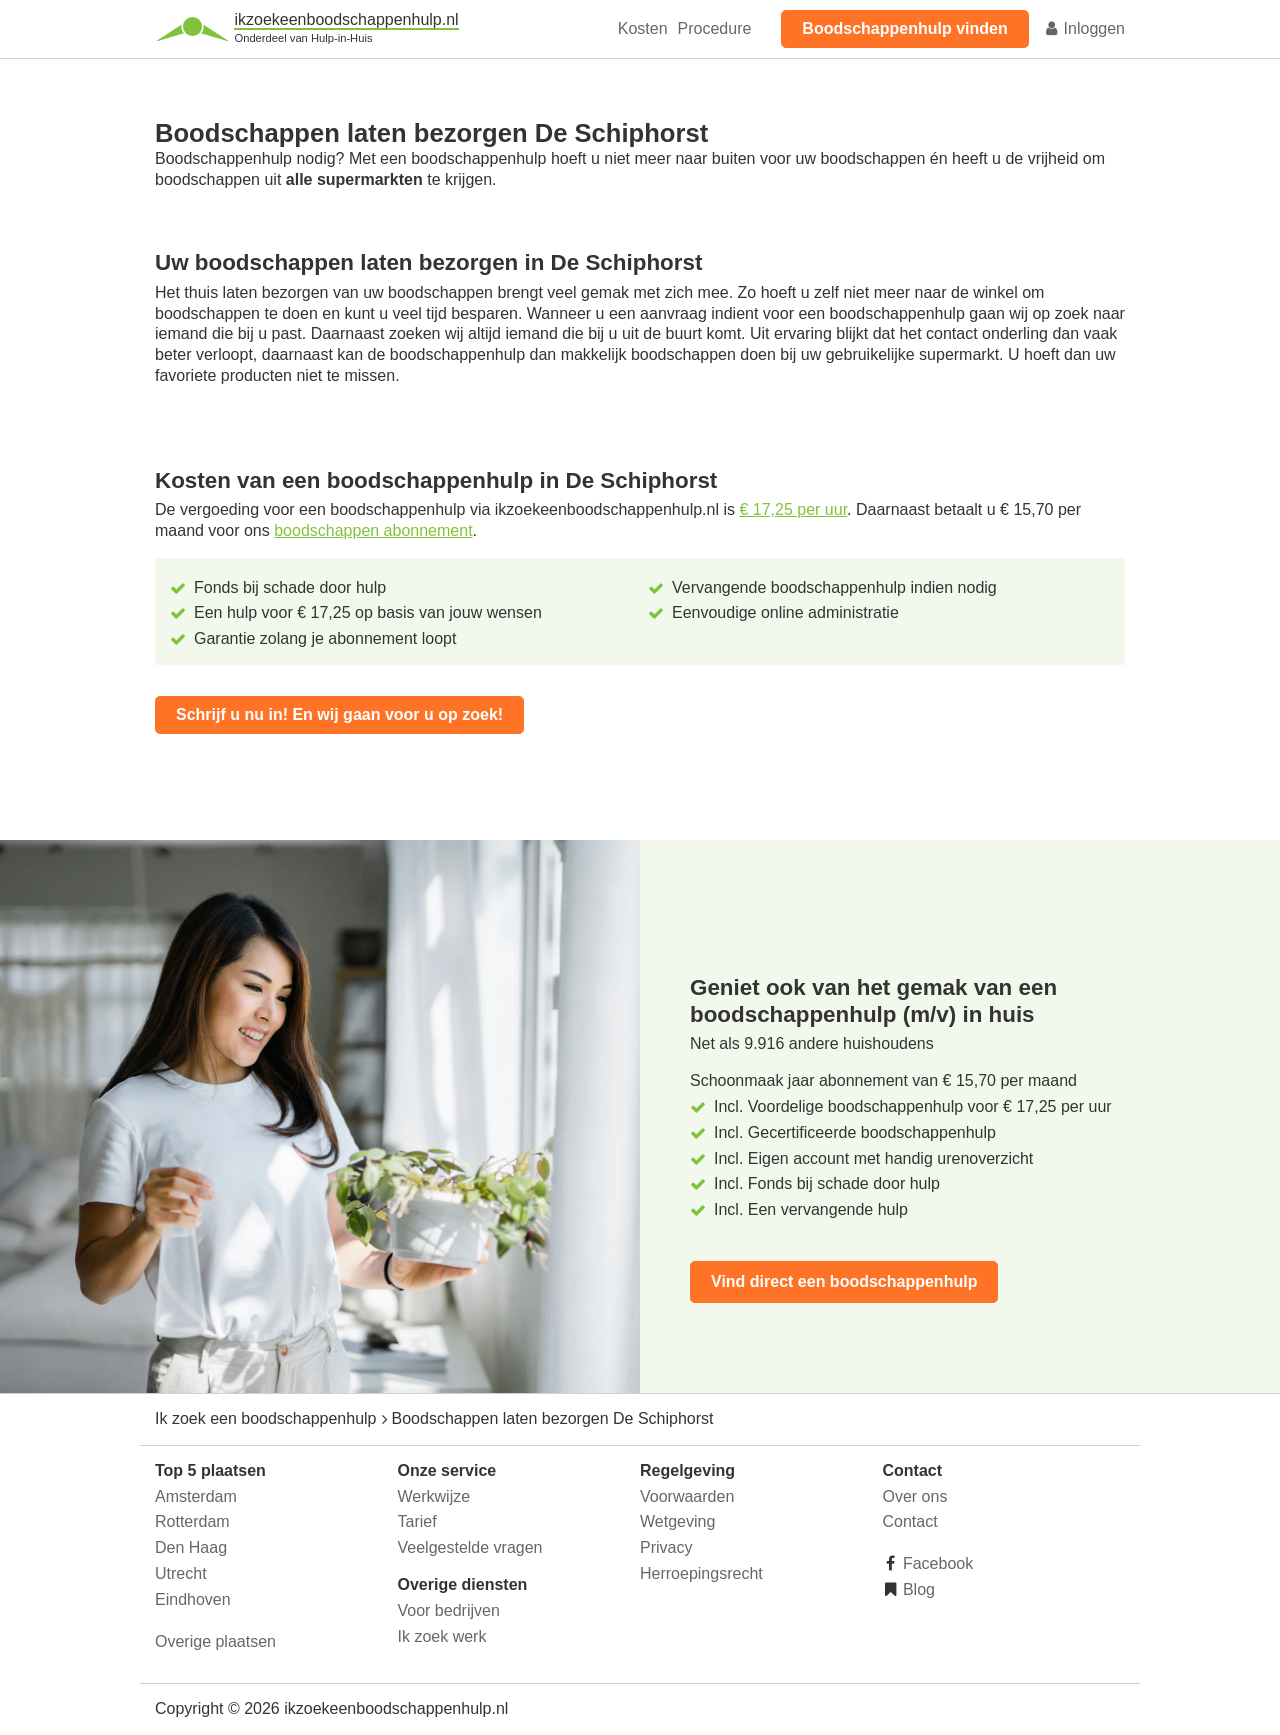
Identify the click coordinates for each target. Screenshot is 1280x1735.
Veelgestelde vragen (470, 1547)
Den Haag (191, 1547)
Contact (910, 1521)
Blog (917, 1589)
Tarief (417, 1521)
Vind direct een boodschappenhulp (844, 1281)
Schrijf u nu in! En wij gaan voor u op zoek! (339, 714)
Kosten (643, 28)
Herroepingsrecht (701, 1573)
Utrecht (181, 1573)
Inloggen (1084, 28)
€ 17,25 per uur (793, 509)
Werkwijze (434, 1496)
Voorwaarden (687, 1496)
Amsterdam (196, 1496)
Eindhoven (193, 1599)
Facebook (936, 1563)
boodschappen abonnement (373, 530)
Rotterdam (192, 1521)
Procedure (715, 28)
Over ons (915, 1496)
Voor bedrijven (449, 1610)
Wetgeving (677, 1521)
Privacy (666, 1547)
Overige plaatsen (215, 1641)
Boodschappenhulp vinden (904, 28)
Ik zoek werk (442, 1636)
